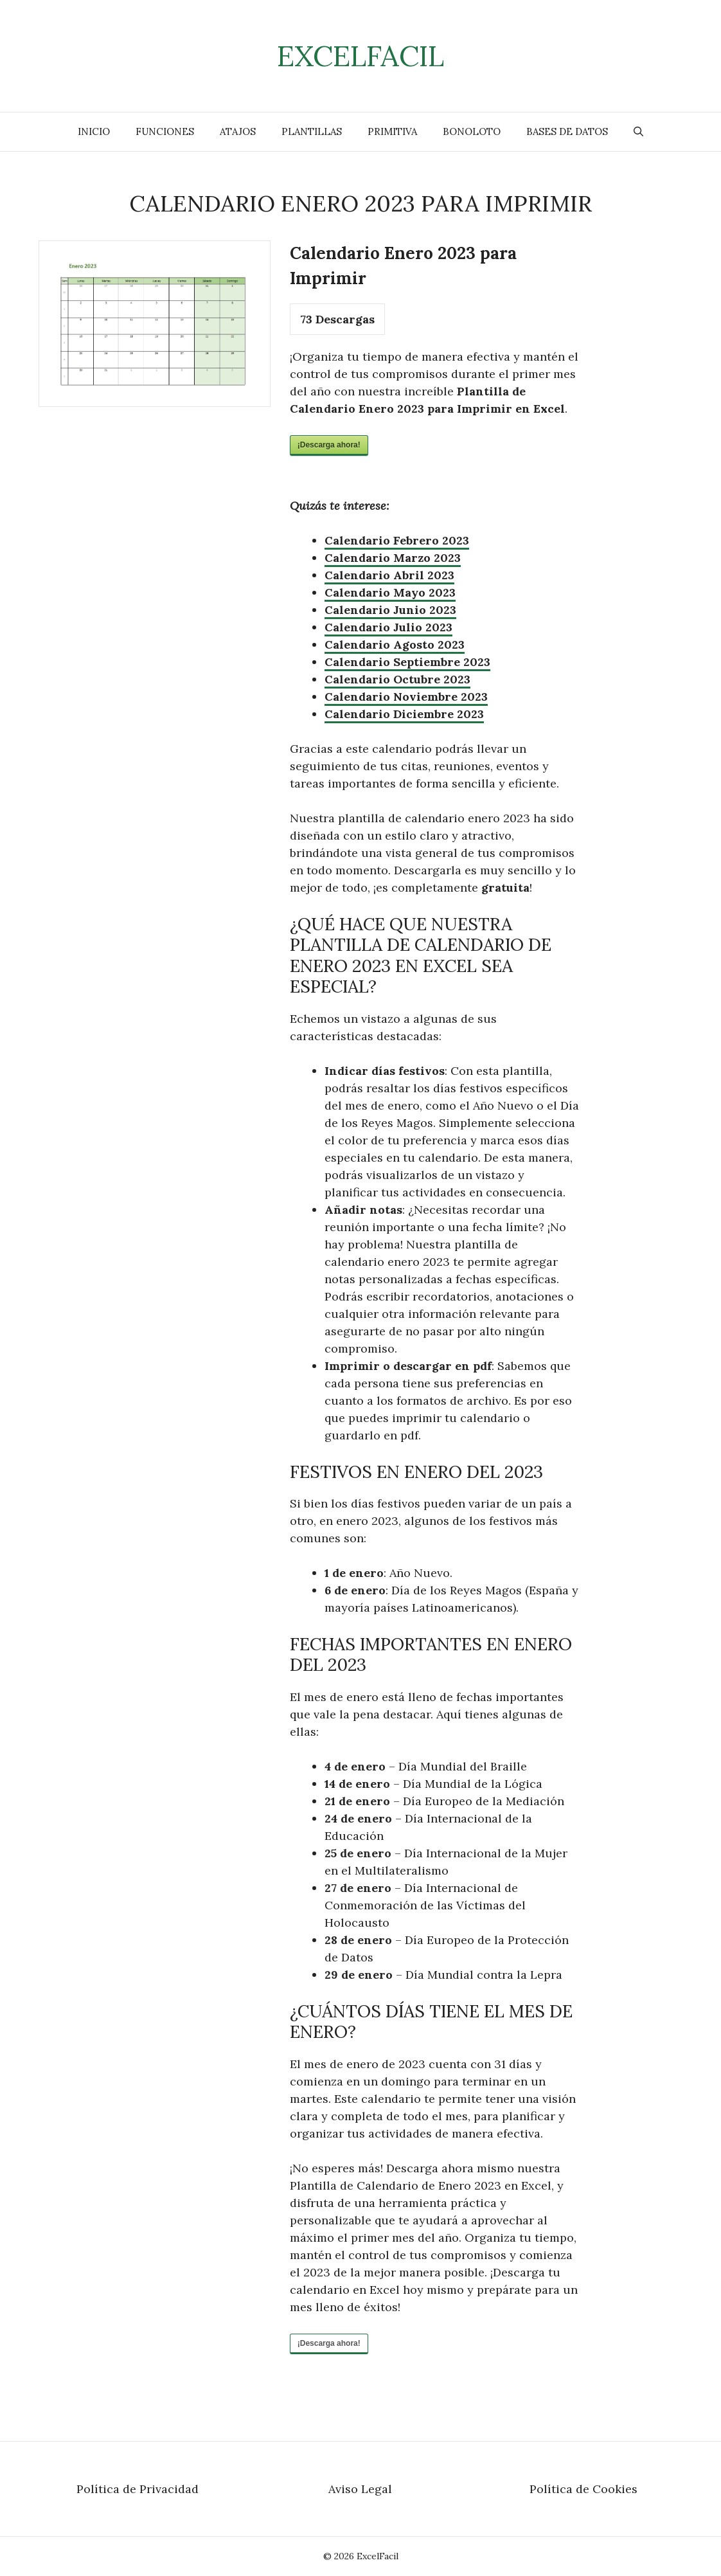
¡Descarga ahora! (329, 444)
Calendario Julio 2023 (388, 627)
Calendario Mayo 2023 (390, 592)
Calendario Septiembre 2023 (407, 661)
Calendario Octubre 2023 (397, 679)
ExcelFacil (360, 55)
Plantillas (311, 131)
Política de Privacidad (137, 2488)
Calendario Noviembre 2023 (406, 696)
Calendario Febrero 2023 (397, 540)
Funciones (165, 131)
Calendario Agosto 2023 (395, 644)
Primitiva (392, 131)
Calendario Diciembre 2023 (404, 714)
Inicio (94, 131)
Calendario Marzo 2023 (393, 557)
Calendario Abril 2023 (389, 575)
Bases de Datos (567, 131)
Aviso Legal (360, 2488)
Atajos (238, 131)
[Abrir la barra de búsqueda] (638, 132)
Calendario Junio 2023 (390, 609)
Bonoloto (472, 131)
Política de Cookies (583, 2488)
